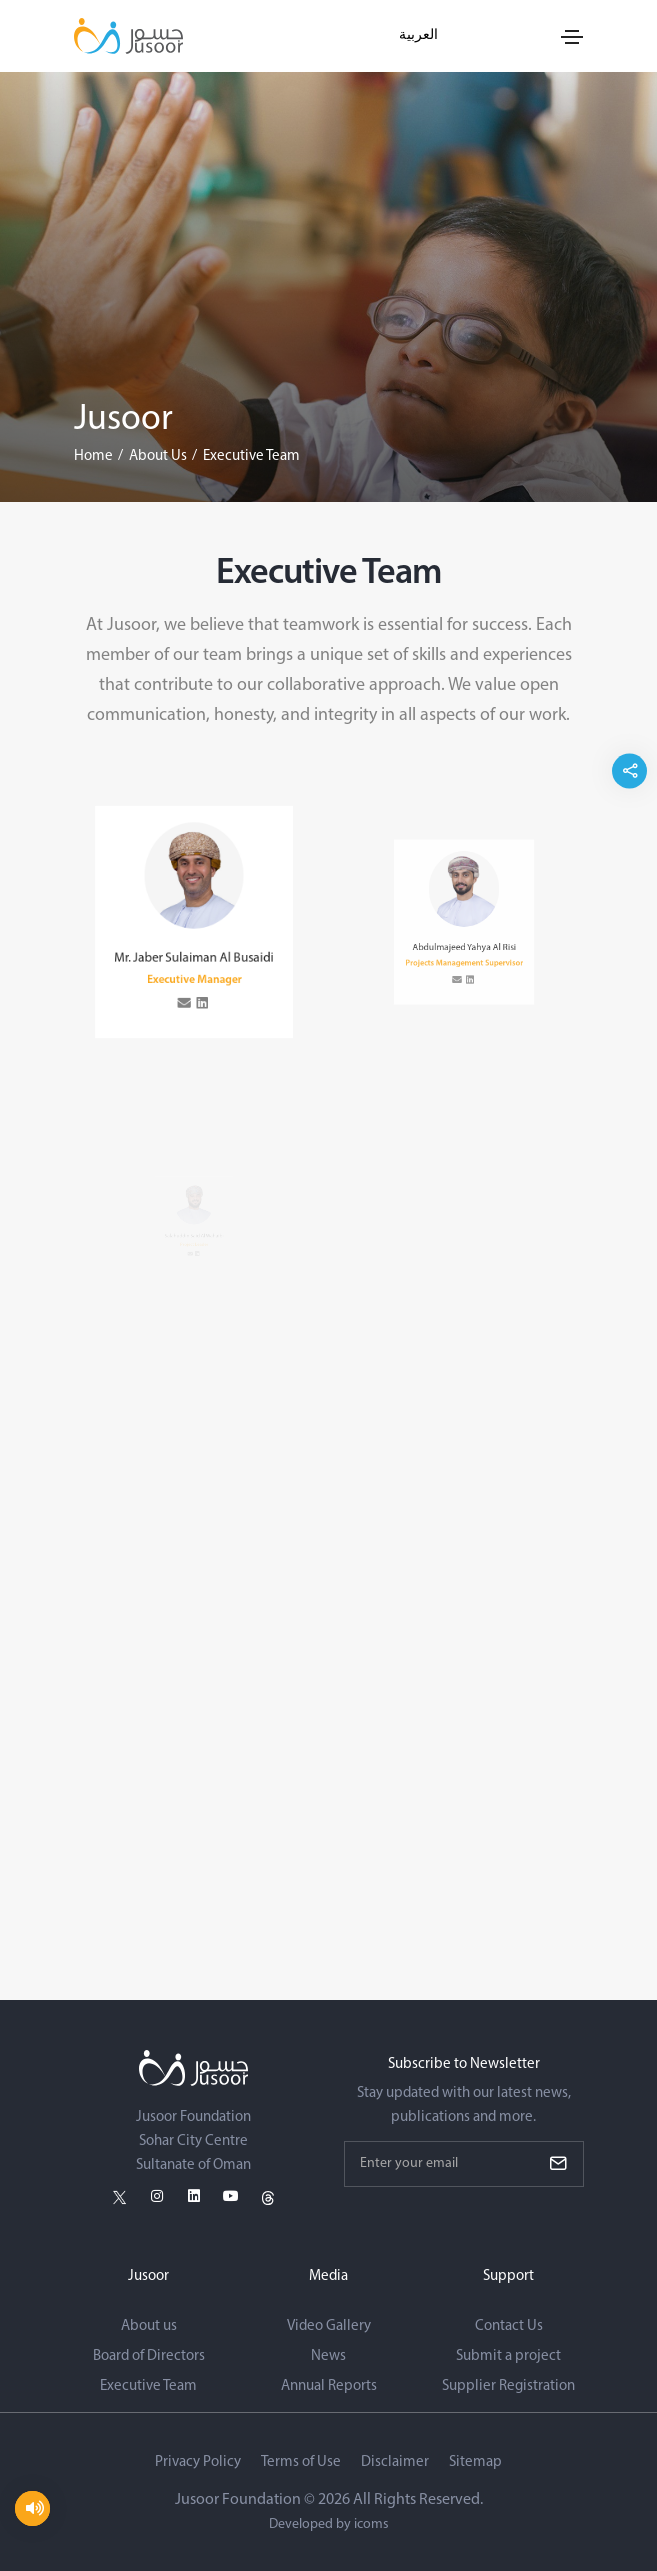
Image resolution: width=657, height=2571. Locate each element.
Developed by (329, 2524)
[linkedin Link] (200, 983)
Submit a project (508, 2356)
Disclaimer (395, 2462)
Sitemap (475, 2462)
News (328, 2356)
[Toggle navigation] (572, 37)
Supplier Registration (508, 2386)
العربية (418, 35)
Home (93, 456)
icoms (371, 2524)
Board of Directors (149, 2356)
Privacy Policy (198, 2462)
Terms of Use (301, 2462)
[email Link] (188, 983)
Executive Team (148, 2386)
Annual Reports (329, 2386)
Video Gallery (329, 2326)
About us (149, 2326)
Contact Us (509, 2326)
